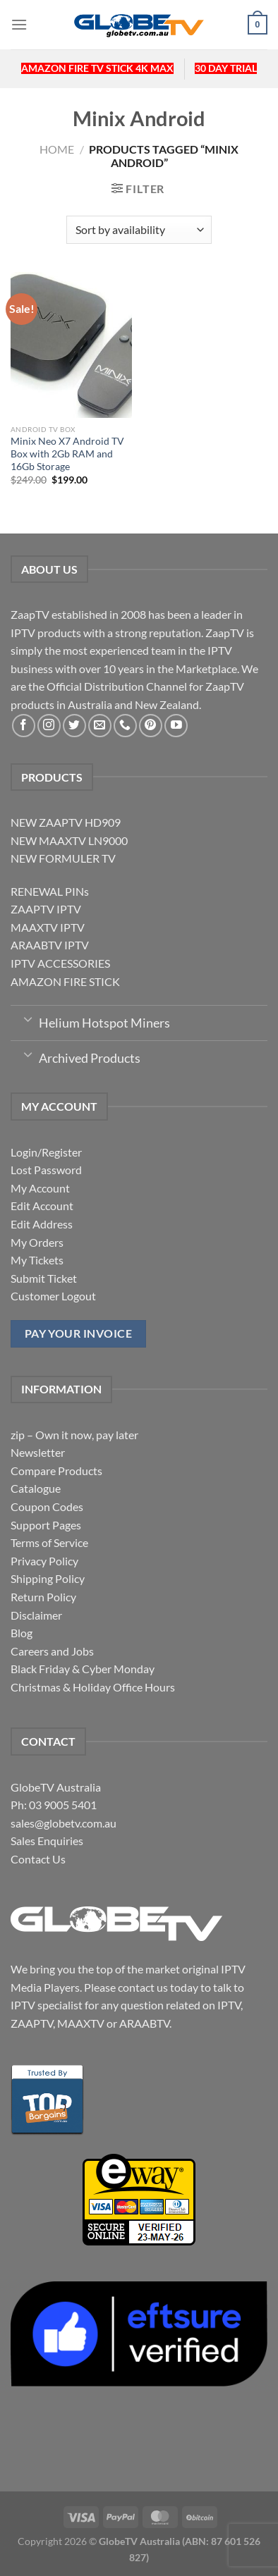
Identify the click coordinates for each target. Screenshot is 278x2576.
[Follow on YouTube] (176, 725)
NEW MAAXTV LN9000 (69, 840)
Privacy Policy (44, 1560)
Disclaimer (36, 1615)
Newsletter (38, 1452)
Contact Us (38, 1859)
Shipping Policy (48, 1578)
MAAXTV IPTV (48, 927)
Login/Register (46, 1152)
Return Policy (43, 1596)
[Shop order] (138, 230)
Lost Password (46, 1169)
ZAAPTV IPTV (46, 909)
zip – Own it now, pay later (74, 1434)
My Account (40, 1188)
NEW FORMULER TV (63, 858)
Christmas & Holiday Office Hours (93, 1687)
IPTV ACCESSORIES (60, 963)
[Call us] (125, 725)
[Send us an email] (99, 725)
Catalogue (36, 1488)
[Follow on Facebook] (23, 725)
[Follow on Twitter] (74, 725)
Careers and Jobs (52, 1651)
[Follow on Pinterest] (150, 725)
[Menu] (19, 24)
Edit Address (42, 1224)
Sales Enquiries (47, 1840)
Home (57, 149)
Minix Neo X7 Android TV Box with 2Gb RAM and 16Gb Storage (67, 454)
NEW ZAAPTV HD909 (66, 822)
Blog (21, 1632)
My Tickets (37, 1260)
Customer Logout (53, 1295)
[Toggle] (28, 1018)
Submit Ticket (44, 1278)
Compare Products (56, 1470)
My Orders (37, 1242)
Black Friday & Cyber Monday (83, 1668)
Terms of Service (49, 1542)
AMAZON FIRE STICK (65, 981)
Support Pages (46, 1525)
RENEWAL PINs (50, 891)
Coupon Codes (47, 1506)
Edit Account (42, 1205)
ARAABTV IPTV (50, 944)
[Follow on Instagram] (49, 725)
